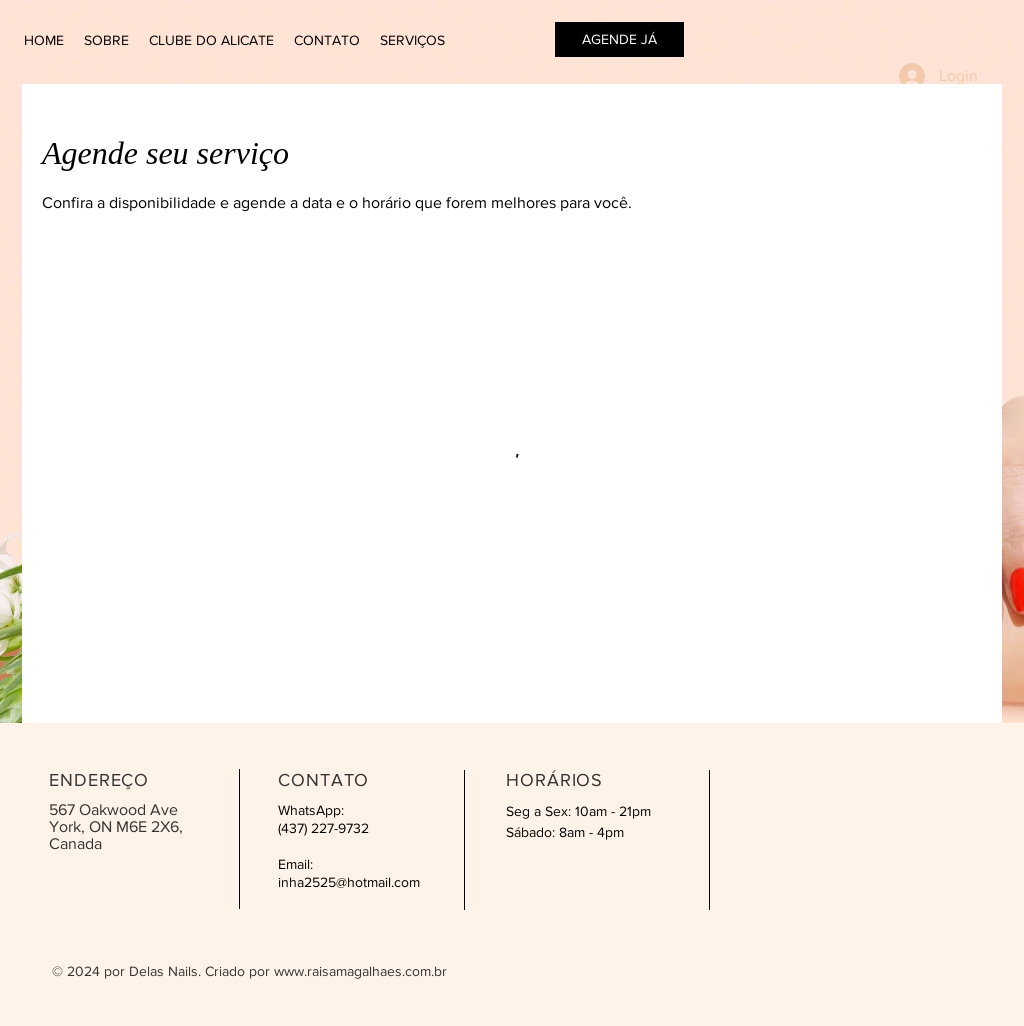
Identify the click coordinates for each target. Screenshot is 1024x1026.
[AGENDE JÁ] (619, 39)
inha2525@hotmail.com (349, 882)
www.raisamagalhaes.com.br (360, 971)
